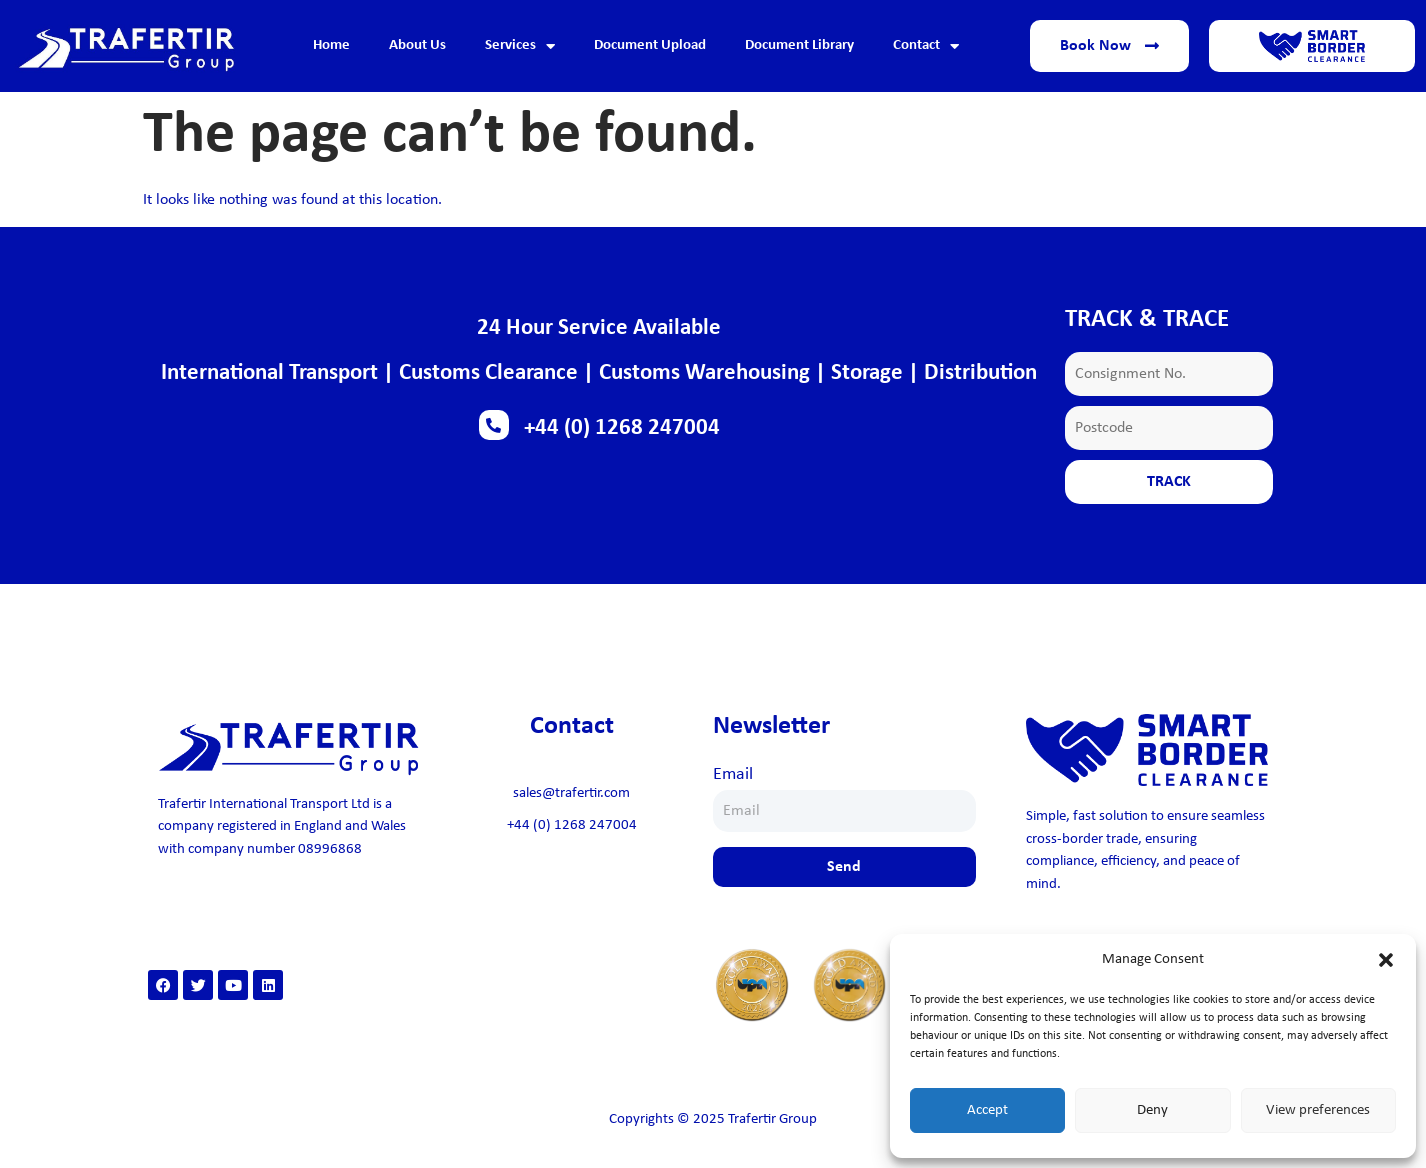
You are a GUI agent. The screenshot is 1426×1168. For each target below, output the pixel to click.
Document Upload (650, 45)
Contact (926, 46)
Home (331, 45)
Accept (987, 1110)
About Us (417, 45)
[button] (1386, 960)
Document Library (799, 45)
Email (733, 774)
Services (520, 46)
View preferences (1318, 1110)
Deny (1152, 1110)
